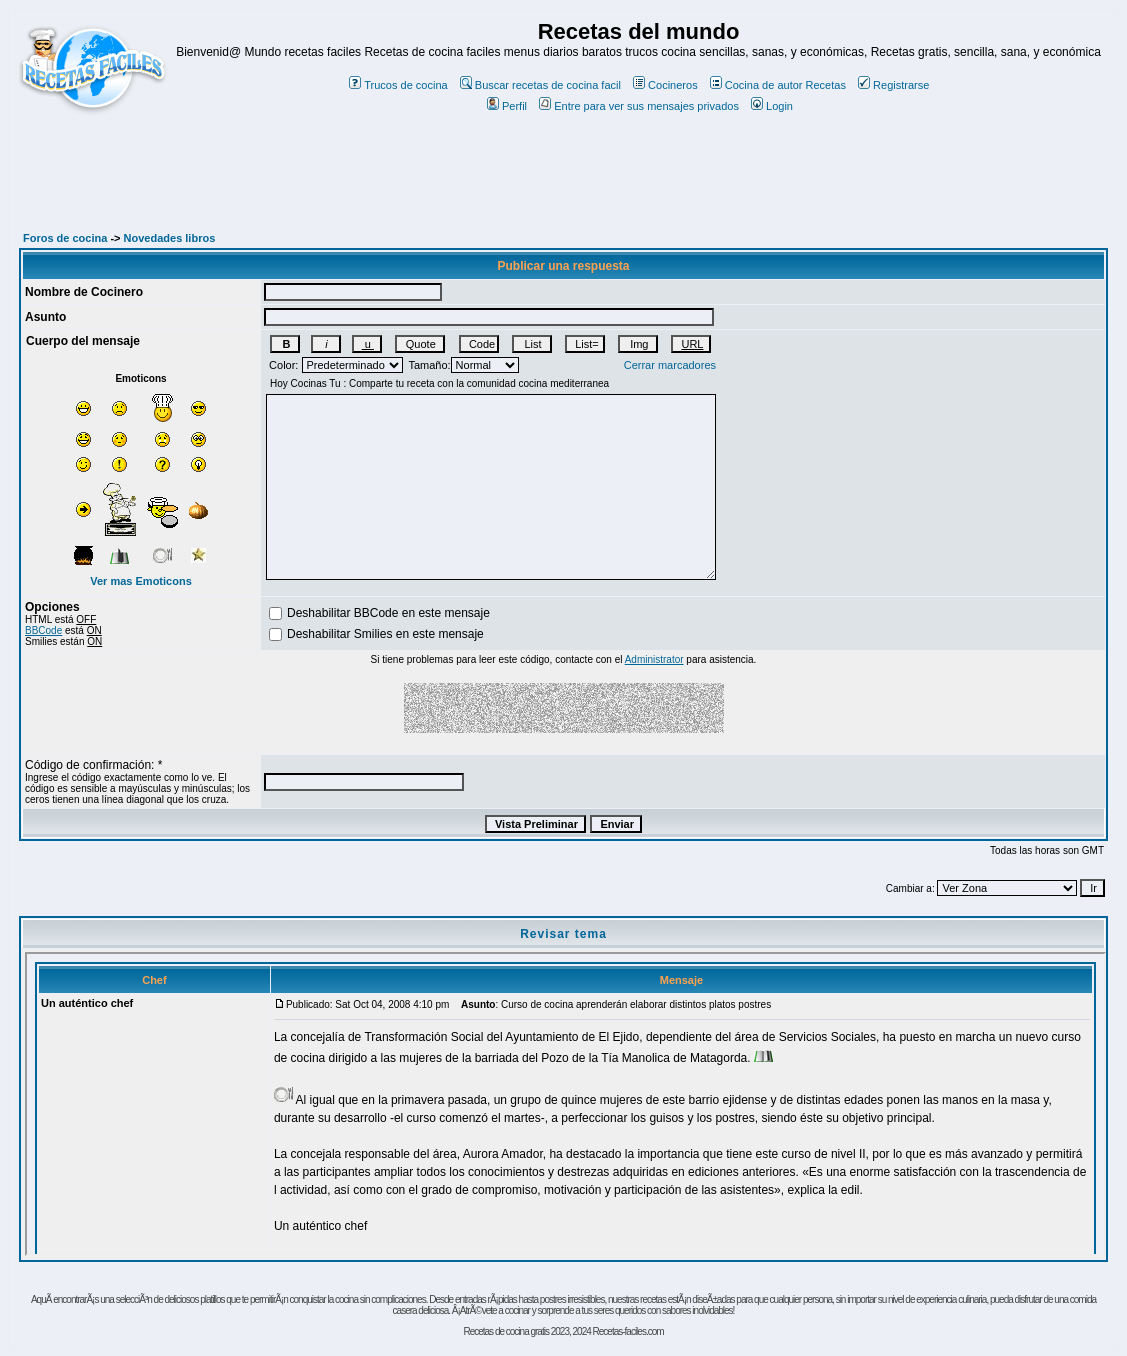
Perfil (507, 106)
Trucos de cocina (398, 85)
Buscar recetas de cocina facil (540, 85)
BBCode (43, 630)
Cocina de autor (756, 85)
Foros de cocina (65, 238)
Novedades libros (170, 238)
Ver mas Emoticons (141, 581)
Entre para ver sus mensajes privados (639, 106)
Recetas (826, 85)
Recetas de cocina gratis (506, 1331)
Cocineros (665, 85)
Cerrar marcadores (670, 365)
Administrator (654, 659)
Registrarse (893, 85)
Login (772, 106)
